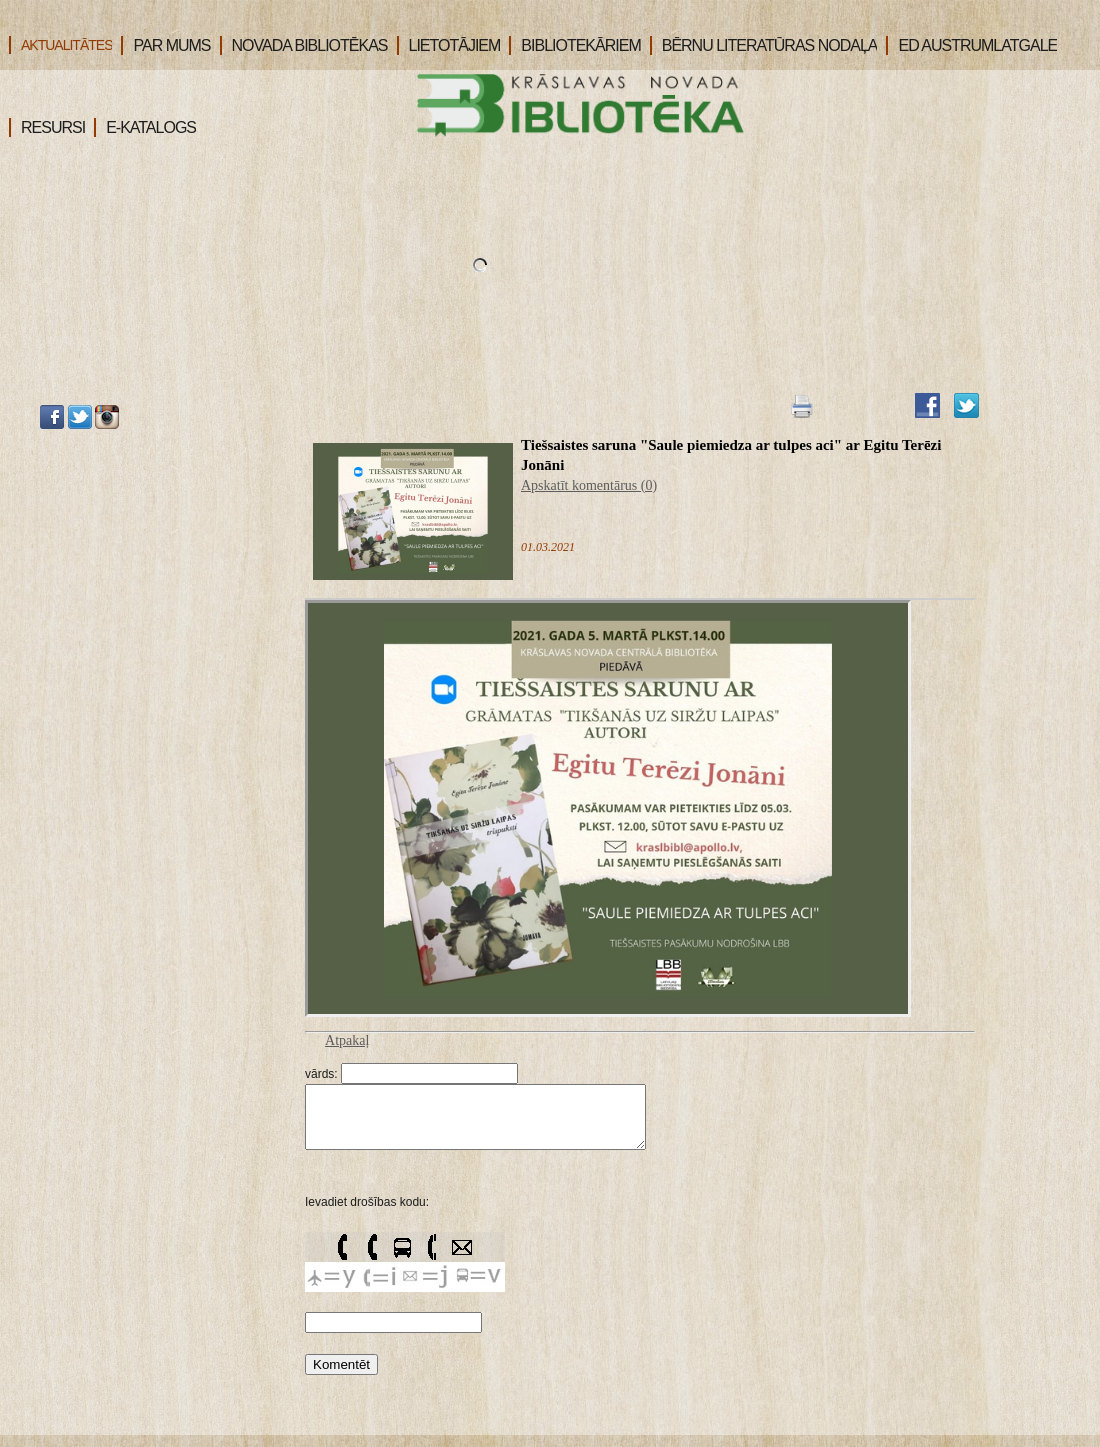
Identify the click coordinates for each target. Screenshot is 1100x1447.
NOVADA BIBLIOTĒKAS (304, 45)
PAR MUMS (165, 45)
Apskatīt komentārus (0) (589, 485)
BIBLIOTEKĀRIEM (574, 45)
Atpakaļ (347, 1040)
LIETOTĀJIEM (449, 45)
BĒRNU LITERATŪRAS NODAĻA (764, 45)
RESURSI (47, 127)
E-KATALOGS (145, 127)
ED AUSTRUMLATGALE (971, 45)
